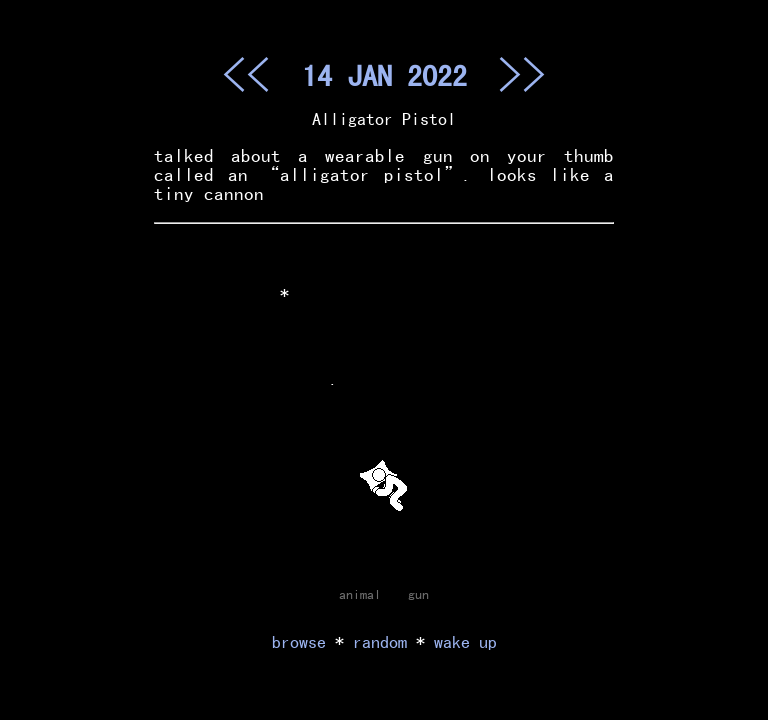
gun (418, 594)
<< (246, 74)
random (380, 641)
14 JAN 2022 (384, 75)
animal (360, 594)
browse (299, 641)
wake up (465, 641)
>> (522, 74)
